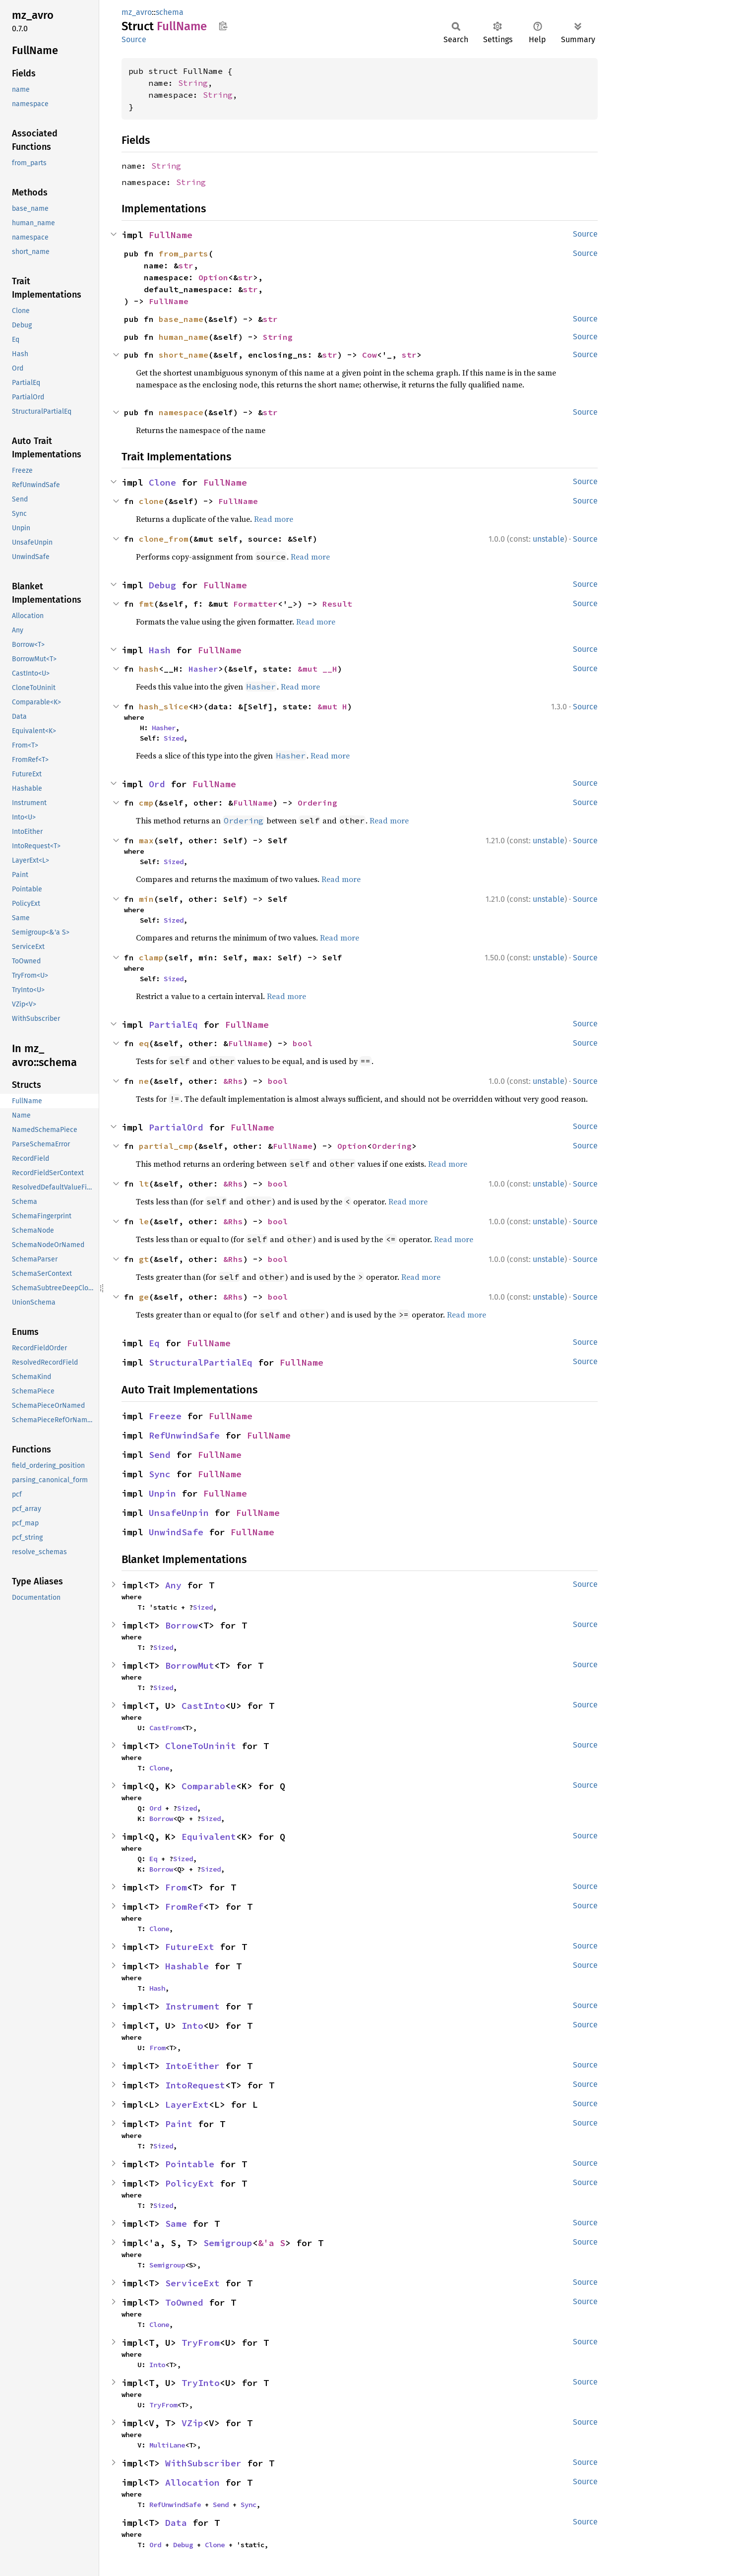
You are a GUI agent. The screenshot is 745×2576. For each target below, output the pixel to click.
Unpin (162, 1493)
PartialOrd (176, 1127)
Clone (162, 482)
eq (144, 1043)
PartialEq (173, 1024)
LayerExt (187, 2104)
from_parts (183, 253)
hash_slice (163, 706)
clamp (151, 957)
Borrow (181, 1625)
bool (302, 1043)
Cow (369, 355)
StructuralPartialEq (200, 1362)
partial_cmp (166, 1146)
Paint (178, 2124)
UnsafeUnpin (179, 1512)
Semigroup (227, 2243)
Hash (160, 650)
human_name (183, 337)
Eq (154, 1343)
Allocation (192, 2482)
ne (144, 1081)
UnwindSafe (176, 1532)
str (186, 265)
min (146, 899)
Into (192, 2025)
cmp (146, 803)
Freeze (165, 1416)
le (144, 1221)
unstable (548, 539)
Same (176, 2223)
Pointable (189, 2164)
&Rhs (233, 1081)
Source (134, 39)
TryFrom (201, 2342)
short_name (183, 355)
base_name (181, 319)
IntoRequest (195, 2085)
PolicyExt (189, 2183)
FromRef (184, 1906)
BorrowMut (189, 1665)
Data (176, 2522)
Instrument (192, 2006)
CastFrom (165, 1727)
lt (144, 1184)
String (193, 83)
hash (149, 669)
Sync (160, 1474)
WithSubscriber (203, 2463)
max (146, 840)
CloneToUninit (200, 1746)
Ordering (317, 803)
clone (151, 501)
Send (160, 1454)
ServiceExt (192, 2283)
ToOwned (184, 2302)
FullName (170, 235)
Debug (162, 585)
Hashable (187, 1966)
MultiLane (167, 2445)
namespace (181, 412)
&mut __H (317, 669)
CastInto (203, 1705)
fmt (146, 604)
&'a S (271, 2243)
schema (170, 12)
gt (144, 1259)
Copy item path (223, 25)
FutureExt (189, 1946)
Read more (273, 518)
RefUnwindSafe (184, 1435)
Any (173, 1585)
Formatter (255, 604)
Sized (174, 738)
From (176, 1887)
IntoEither (192, 2066)
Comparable (209, 1786)
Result (337, 604)
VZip (192, 2423)
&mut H (332, 706)
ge (144, 1297)
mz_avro (137, 12)
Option (213, 277)
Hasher (203, 669)
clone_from (163, 539)
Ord (157, 784)
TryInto (201, 2382)
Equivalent (209, 1836)
